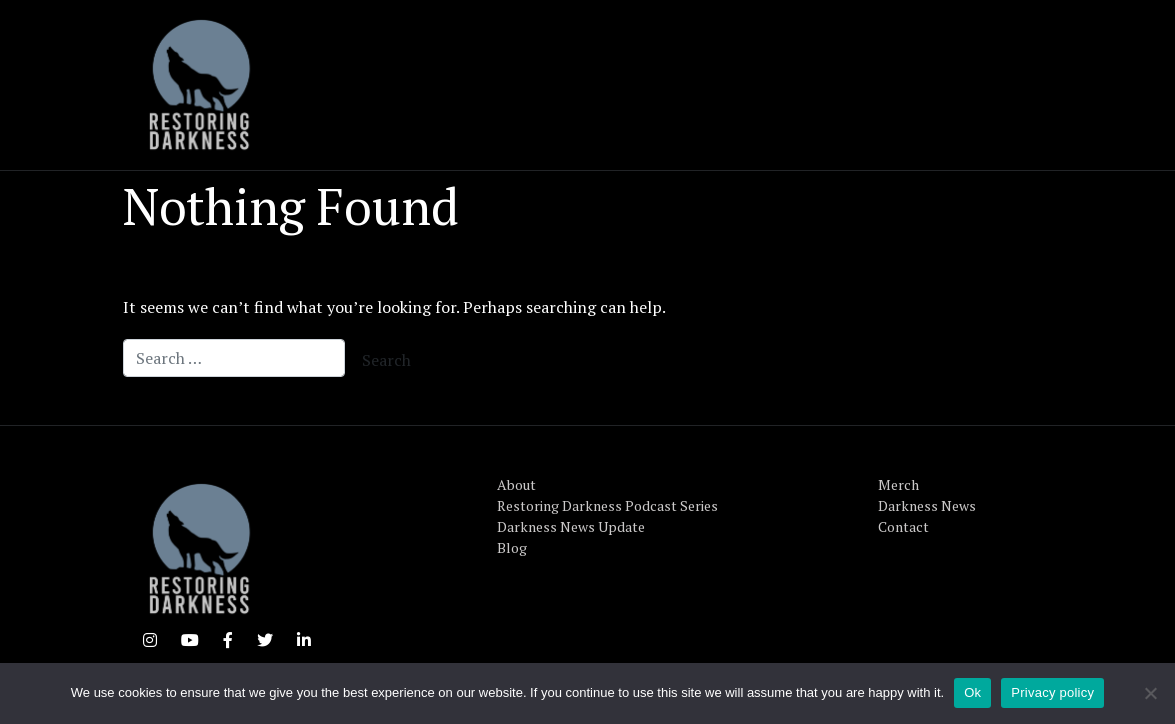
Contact (903, 526)
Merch (898, 484)
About (516, 484)
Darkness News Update (571, 526)
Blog (512, 547)
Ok (972, 692)
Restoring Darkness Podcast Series (607, 505)
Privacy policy (1052, 692)
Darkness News (927, 505)
